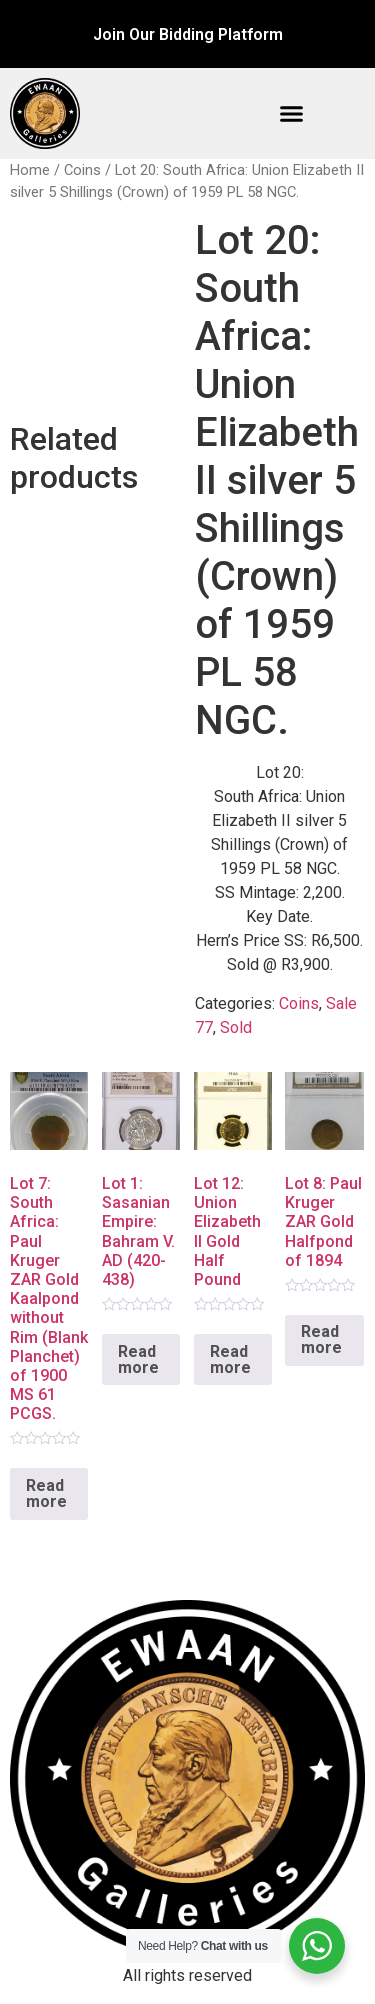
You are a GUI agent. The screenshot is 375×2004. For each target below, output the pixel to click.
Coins (82, 170)
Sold (236, 1027)
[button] (292, 114)
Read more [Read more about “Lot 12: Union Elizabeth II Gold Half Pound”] (230, 1359)
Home (30, 170)
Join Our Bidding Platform (188, 34)
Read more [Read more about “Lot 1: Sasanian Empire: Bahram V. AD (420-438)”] (138, 1359)
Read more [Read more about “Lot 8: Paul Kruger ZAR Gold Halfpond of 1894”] (321, 1339)
